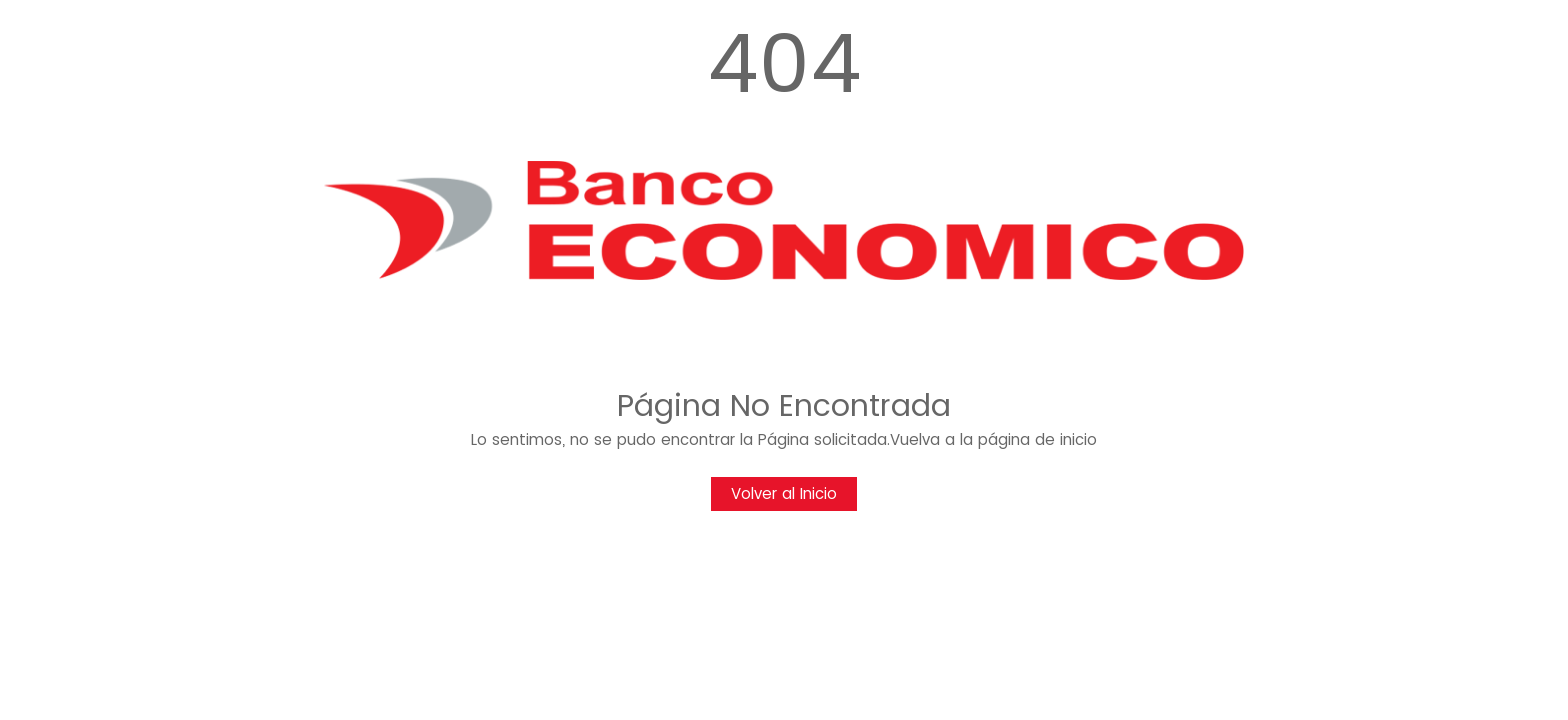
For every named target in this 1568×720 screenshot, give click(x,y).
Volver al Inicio (784, 493)
